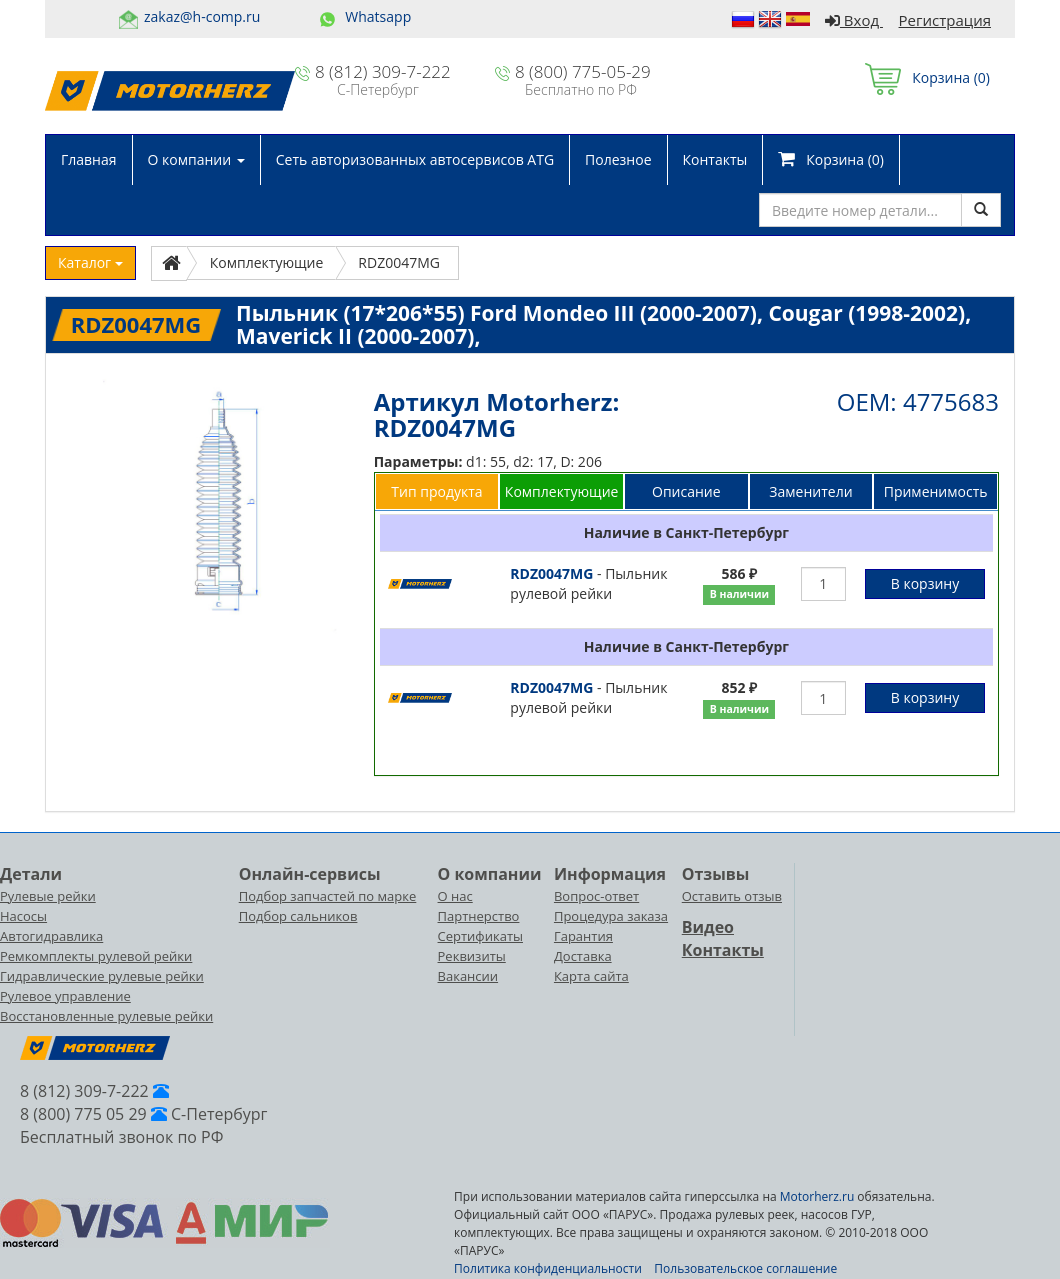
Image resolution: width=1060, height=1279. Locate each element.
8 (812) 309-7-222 (383, 71)
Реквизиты (472, 956)
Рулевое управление (65, 996)
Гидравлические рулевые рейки (102, 976)
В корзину (925, 583)
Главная (89, 159)
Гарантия (583, 936)
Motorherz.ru (817, 1196)
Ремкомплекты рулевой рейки (96, 956)
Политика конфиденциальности (548, 1268)
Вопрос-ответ (596, 896)
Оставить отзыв (732, 896)
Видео (708, 927)
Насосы (23, 916)
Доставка (583, 956)
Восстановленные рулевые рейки (106, 1016)
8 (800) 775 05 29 (83, 1114)
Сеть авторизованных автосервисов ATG (415, 159)
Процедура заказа (611, 916)
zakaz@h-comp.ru (202, 16)
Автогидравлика (51, 936)
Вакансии (468, 976)
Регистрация (945, 20)
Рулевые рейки (48, 896)
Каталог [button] (90, 262)
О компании (196, 159)
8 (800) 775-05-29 (583, 71)
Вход (854, 20)
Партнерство (479, 916)
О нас (455, 896)
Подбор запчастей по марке (328, 896)
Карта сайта (591, 976)
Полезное (618, 159)
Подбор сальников (298, 916)
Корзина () (927, 77)
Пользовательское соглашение (745, 1268)
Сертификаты (480, 936)
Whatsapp (378, 16)
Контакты (715, 159)
